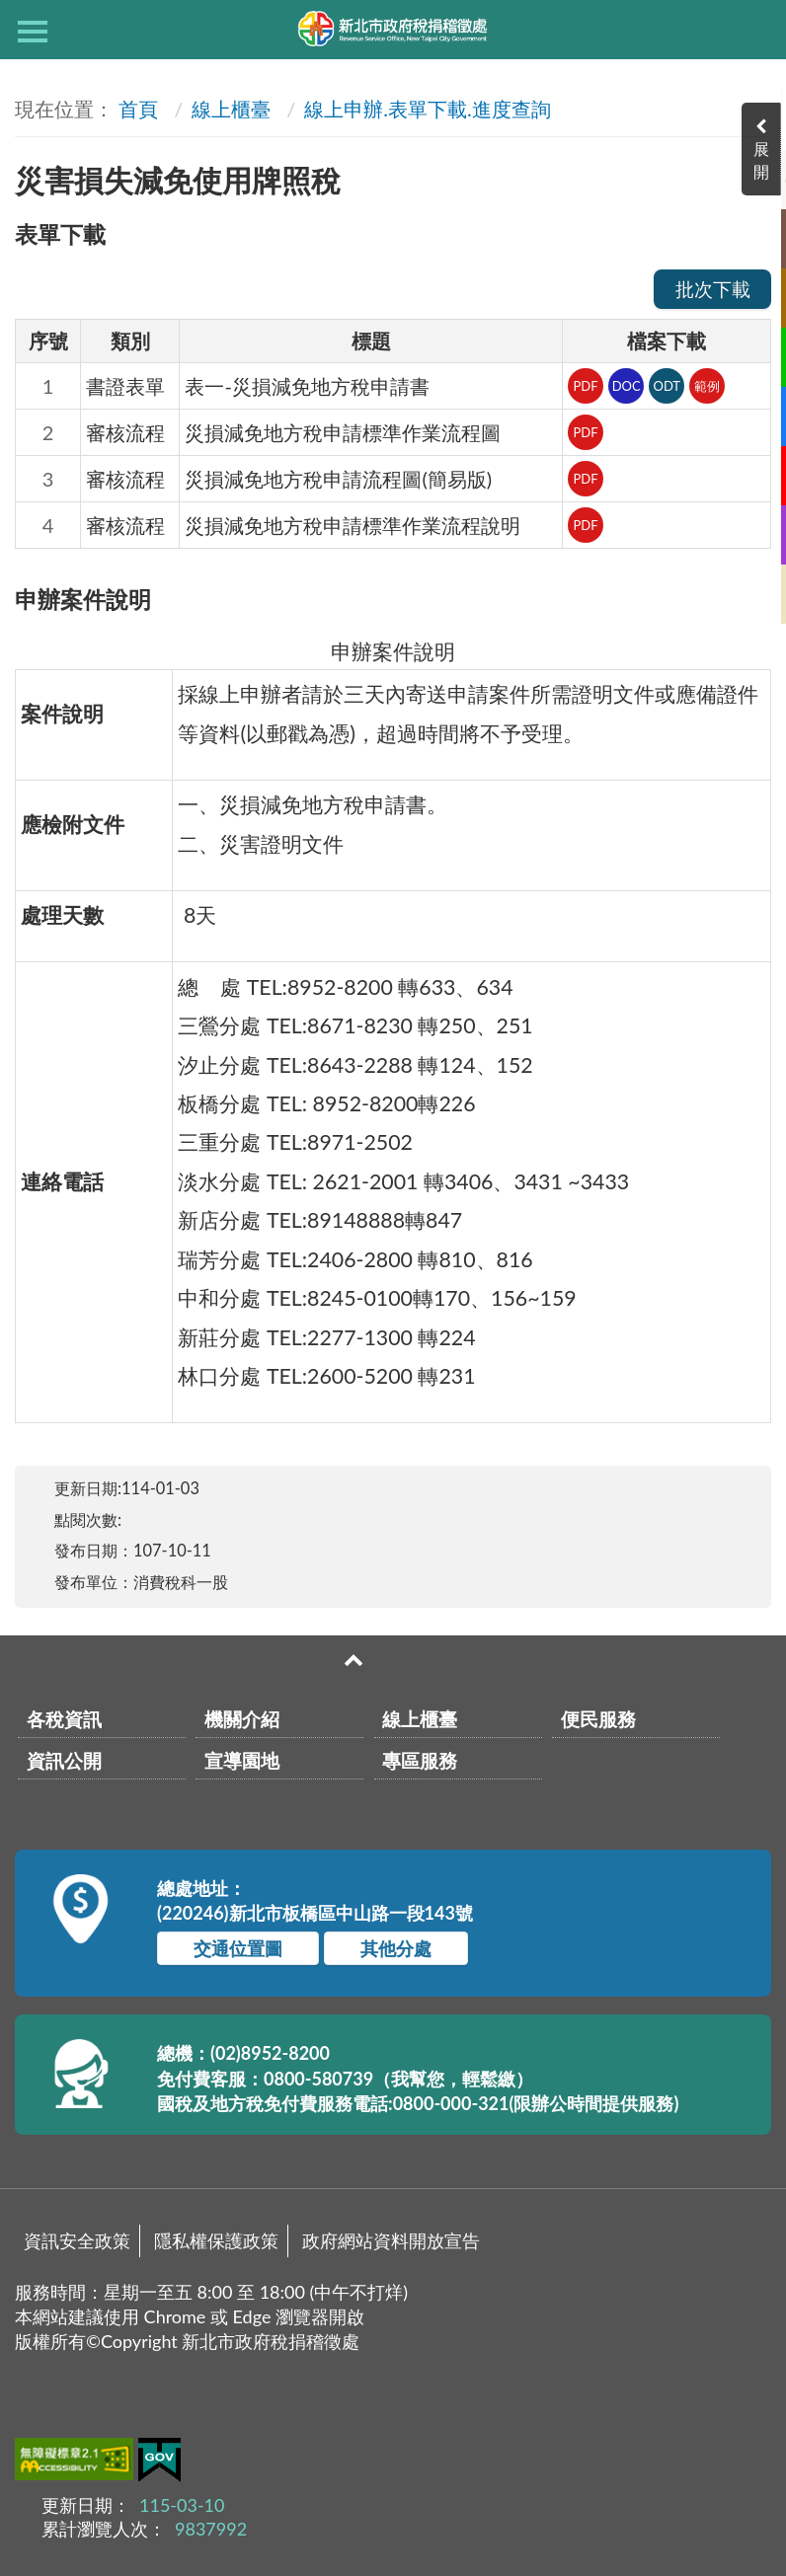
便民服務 (598, 1718)
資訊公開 (64, 1760)
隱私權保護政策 (216, 2240)
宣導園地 (241, 1760)
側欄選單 (32, 31)
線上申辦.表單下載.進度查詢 (427, 108)
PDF (585, 386)
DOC (626, 386)
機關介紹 (241, 1718)
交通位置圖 (238, 1948)
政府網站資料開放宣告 (391, 2240)
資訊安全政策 (77, 2240)
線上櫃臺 (231, 108)
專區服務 (419, 1760)
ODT (666, 386)
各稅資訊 (64, 1718)
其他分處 (396, 1948)
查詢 (753, 29)
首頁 (138, 108)
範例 (707, 386)
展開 (766, 160)
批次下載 (712, 288)
